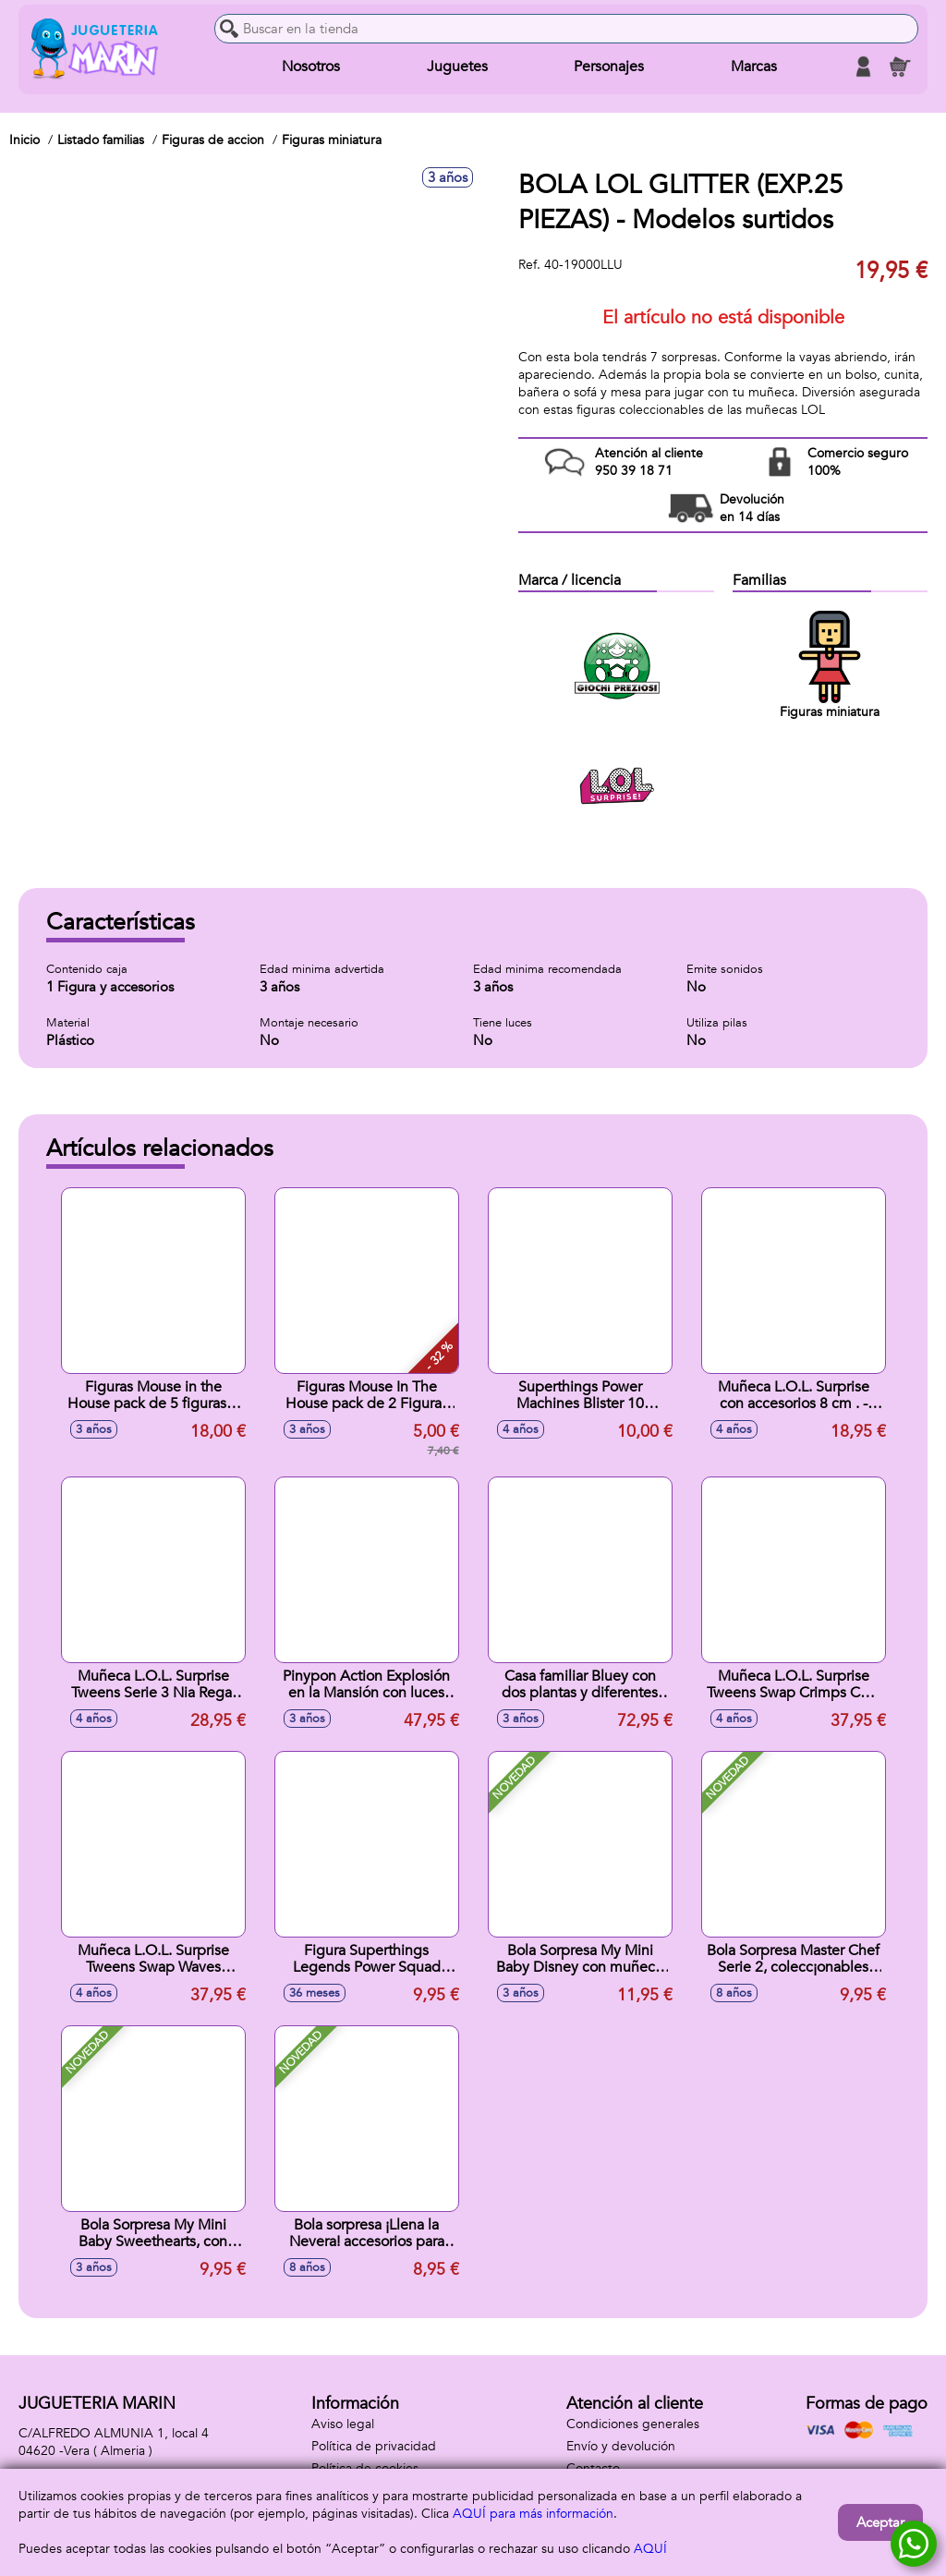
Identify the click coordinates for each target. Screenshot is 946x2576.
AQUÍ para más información (533, 2513)
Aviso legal (342, 2424)
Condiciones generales (632, 2424)
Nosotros (311, 66)
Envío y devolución (620, 2446)
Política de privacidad (373, 2446)
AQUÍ (650, 2549)
